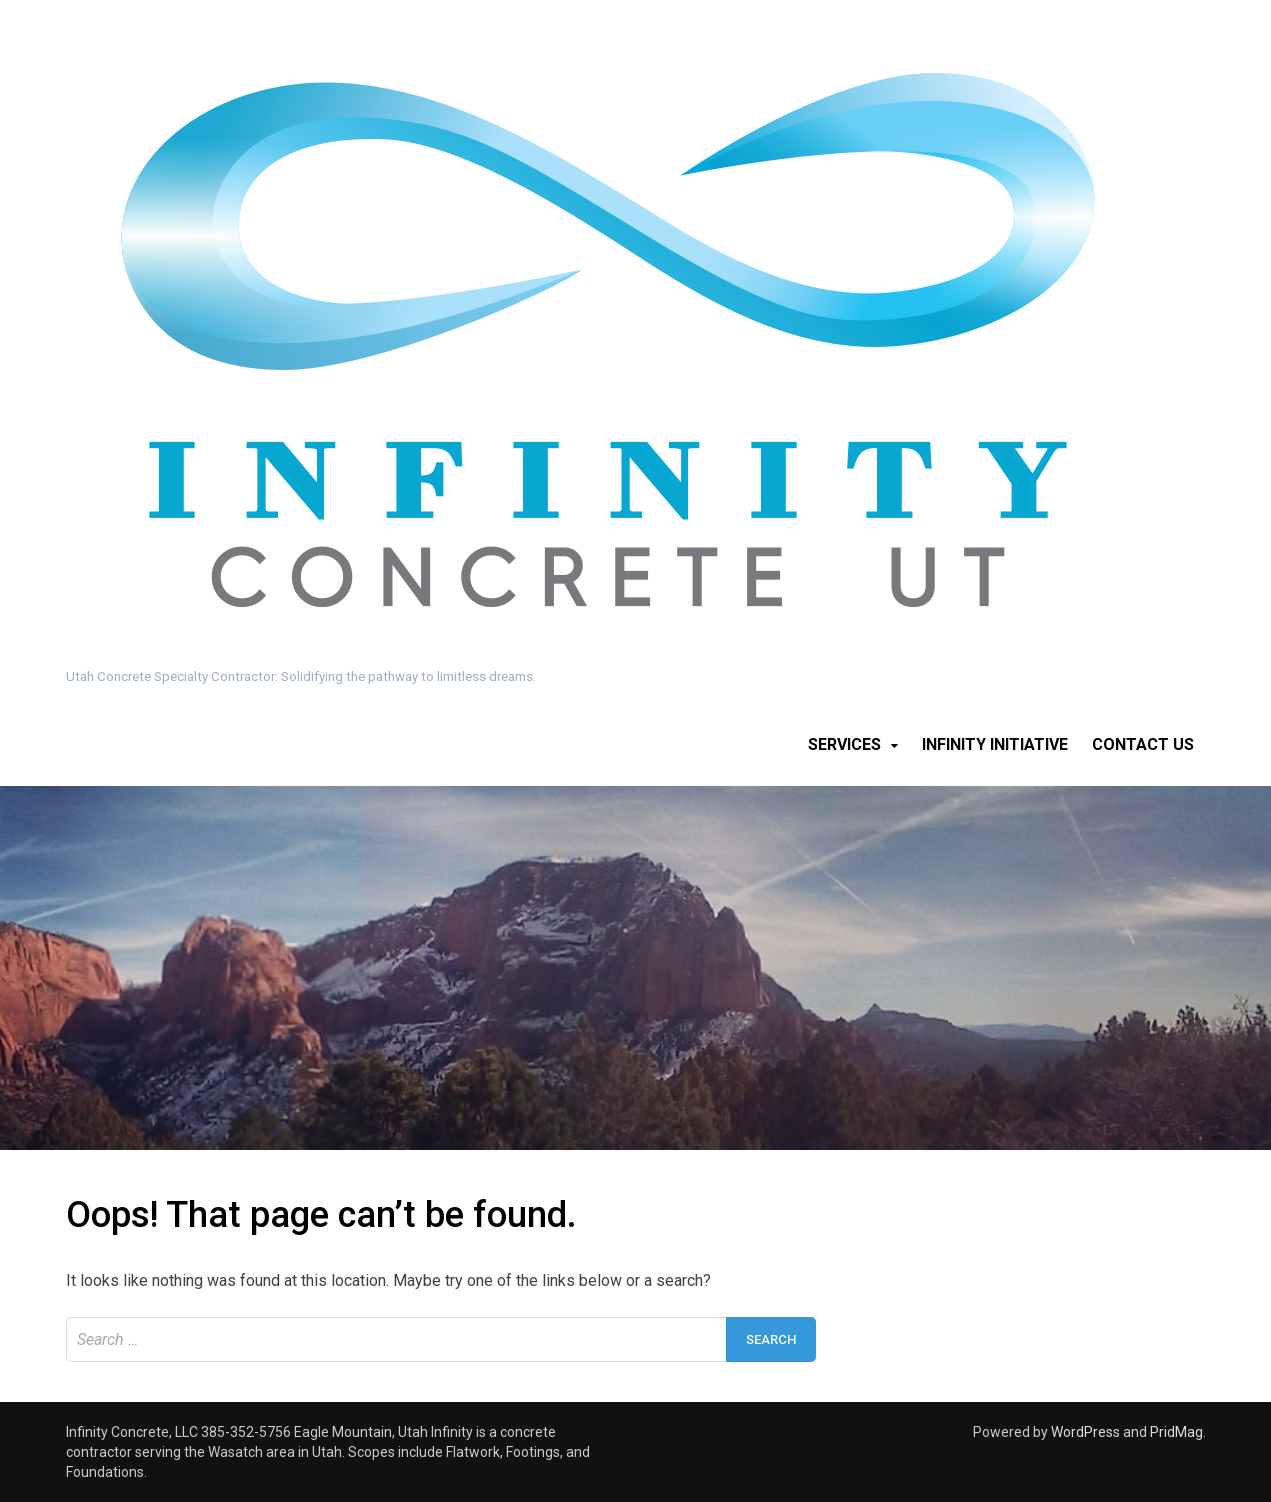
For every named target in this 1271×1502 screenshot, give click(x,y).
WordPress (1085, 1432)
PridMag (1176, 1432)
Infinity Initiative (995, 744)
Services (844, 744)
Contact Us (1143, 744)
